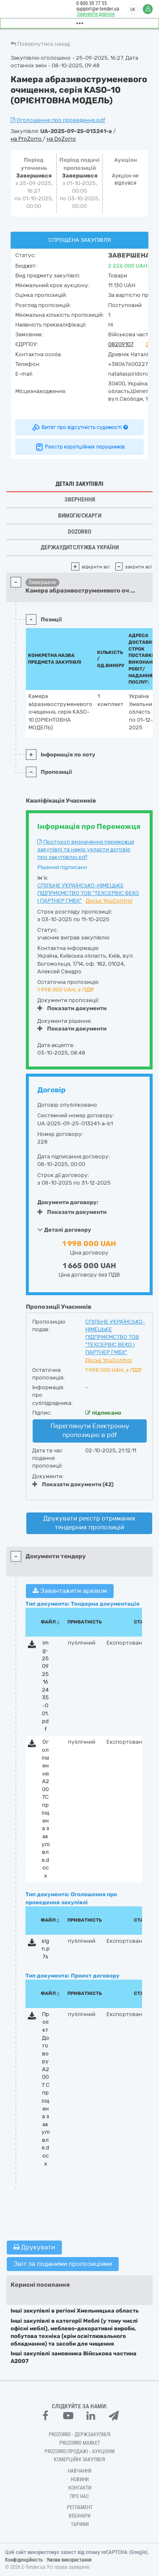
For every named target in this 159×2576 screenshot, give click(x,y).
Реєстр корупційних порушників (80, 447)
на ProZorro (27, 139)
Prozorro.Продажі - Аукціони (79, 2451)
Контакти (79, 2488)
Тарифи (80, 2524)
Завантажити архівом (70, 1591)
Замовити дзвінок (96, 14)
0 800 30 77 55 (91, 3)
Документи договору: (67, 1202)
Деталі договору (64, 1229)
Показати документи (71, 1008)
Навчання (80, 2471)
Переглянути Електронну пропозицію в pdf (89, 1430)
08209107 (121, 344)
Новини (80, 2479)
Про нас (79, 2496)
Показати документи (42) (73, 1484)
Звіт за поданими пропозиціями (63, 2264)
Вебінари (79, 2516)
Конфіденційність (24, 2560)
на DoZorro (61, 139)
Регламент (79, 2507)
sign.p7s (46, 1949)
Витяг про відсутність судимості (79, 427)
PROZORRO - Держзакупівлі (80, 2435)
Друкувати (34, 2247)
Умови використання (69, 2560)
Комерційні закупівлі (79, 2459)
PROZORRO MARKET (79, 2443)
